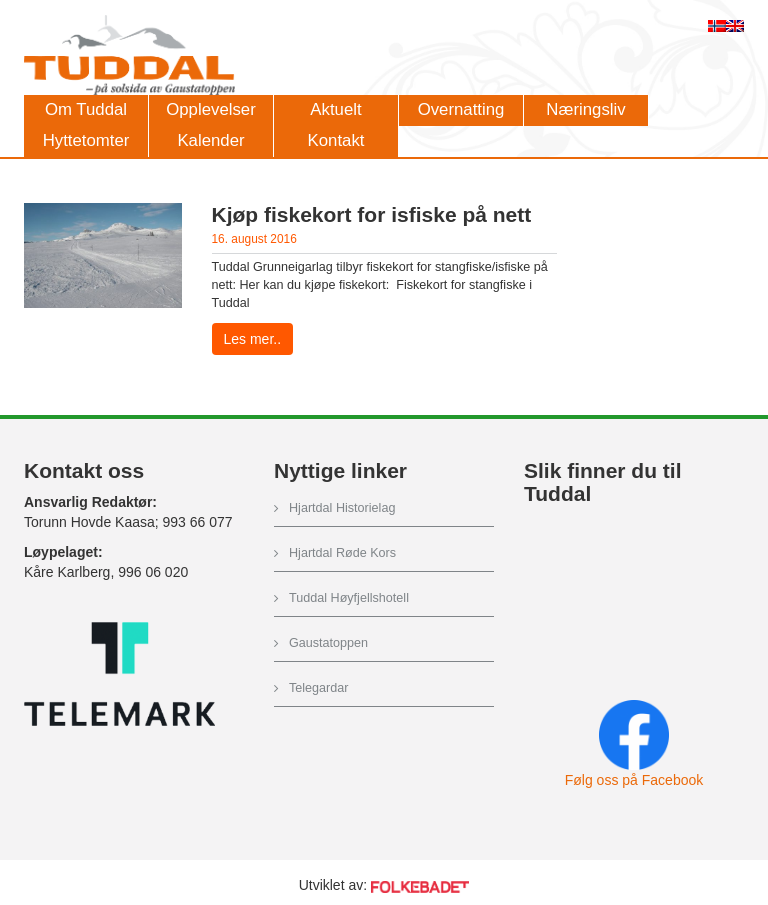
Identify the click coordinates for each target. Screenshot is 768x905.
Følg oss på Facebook (634, 780)
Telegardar (319, 688)
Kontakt (336, 140)
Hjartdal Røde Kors (342, 553)
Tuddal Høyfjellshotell (349, 598)
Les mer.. (253, 339)
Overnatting (461, 109)
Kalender (210, 140)
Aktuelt (335, 109)
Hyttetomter (86, 140)
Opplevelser (211, 109)
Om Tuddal (86, 109)
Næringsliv (585, 109)
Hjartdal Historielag (342, 508)
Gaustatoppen (328, 643)
